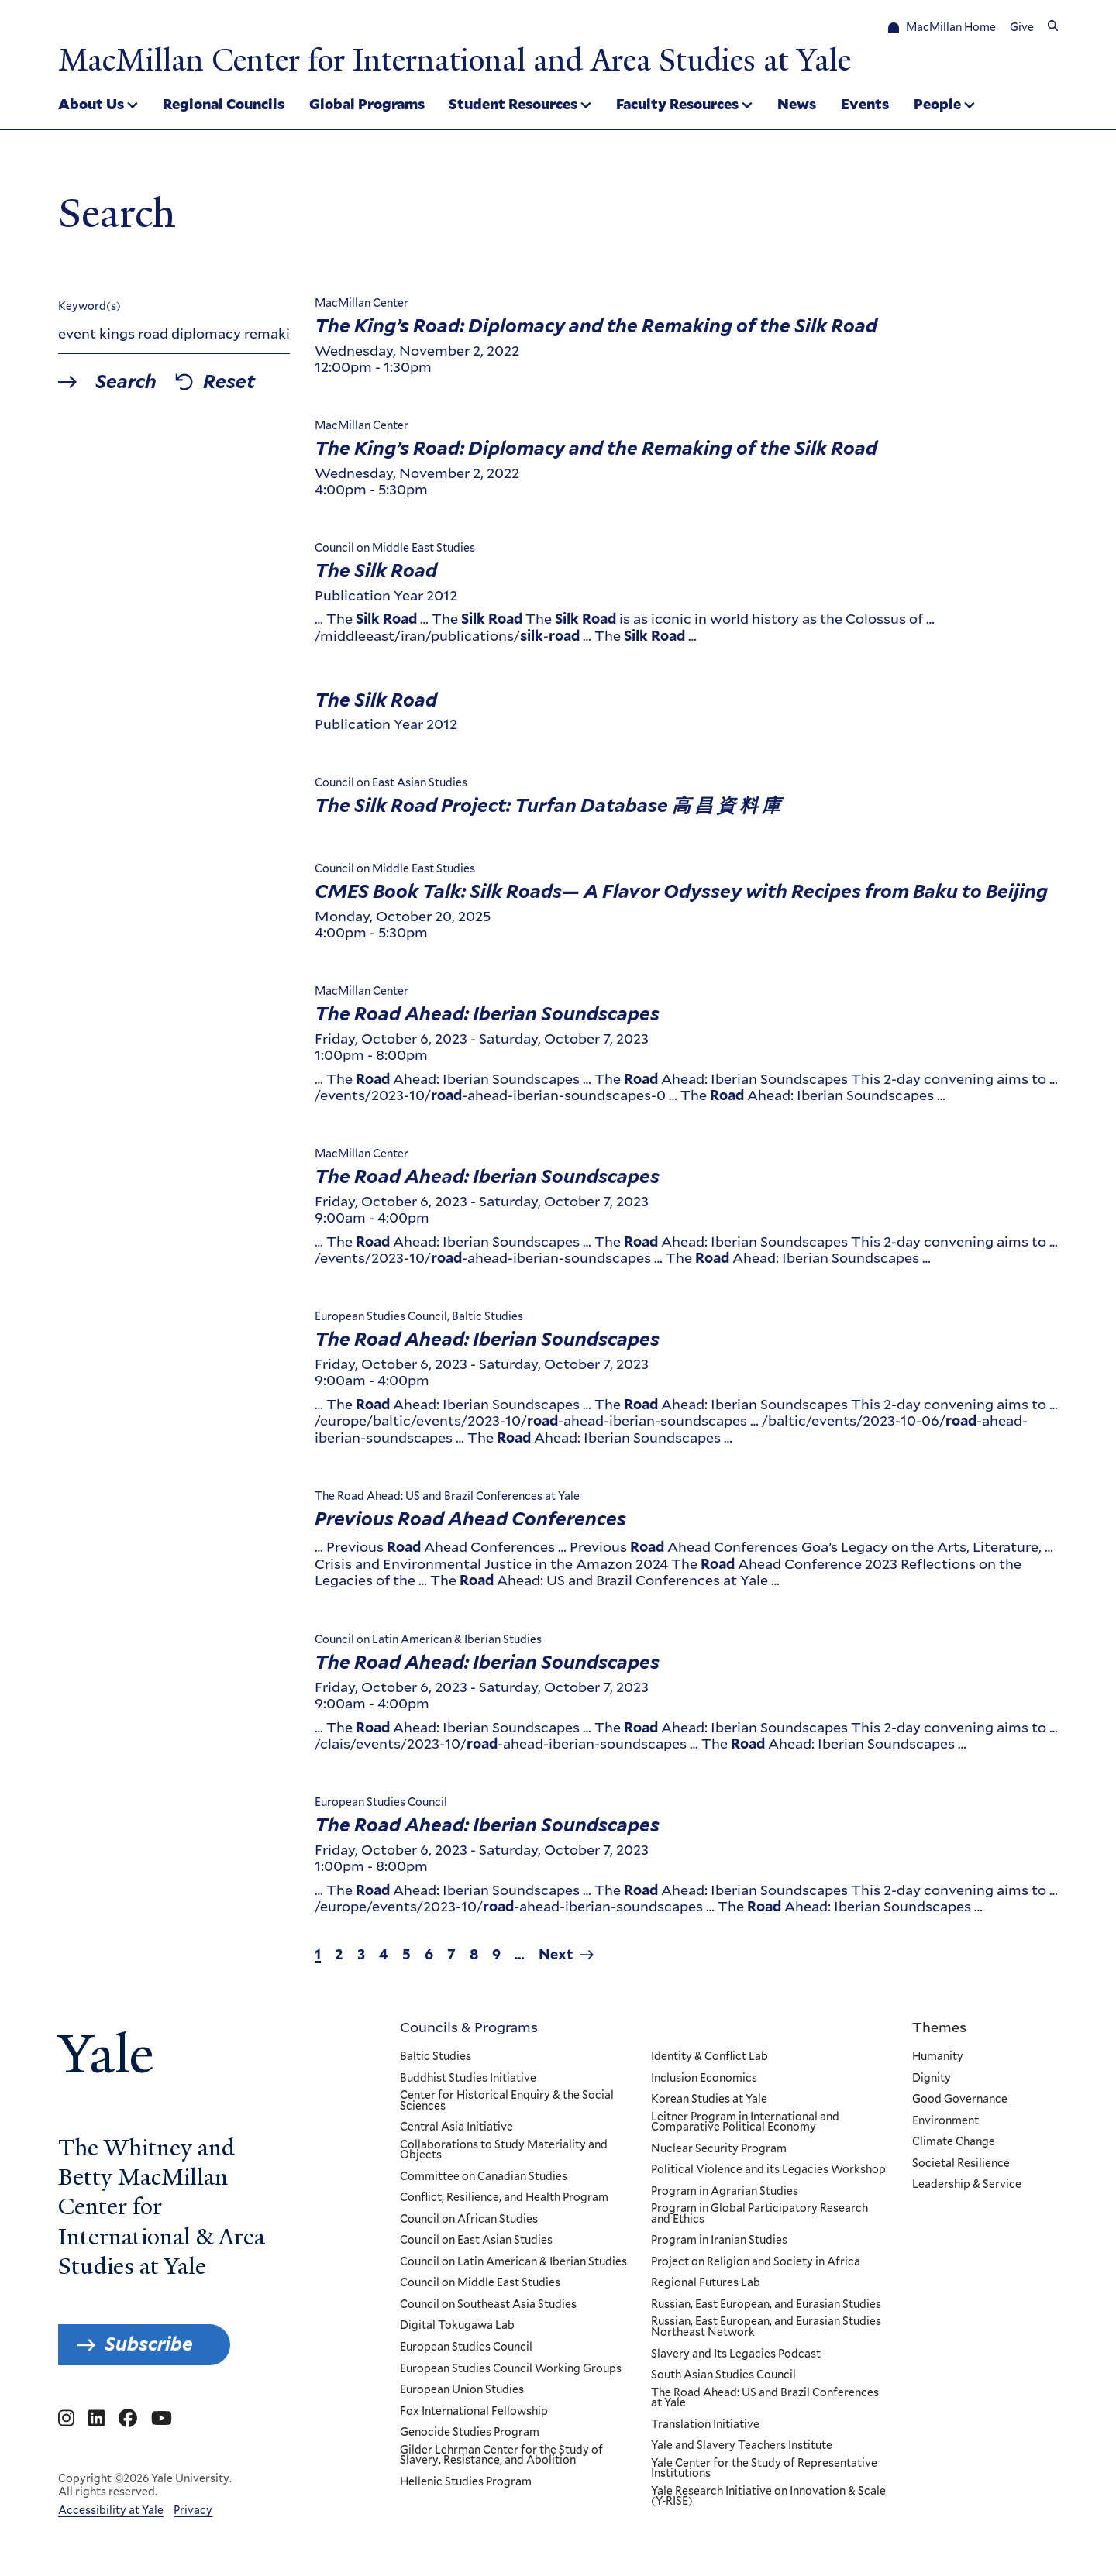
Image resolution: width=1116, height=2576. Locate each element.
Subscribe (149, 2344)
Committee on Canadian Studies (483, 2176)
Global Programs (367, 104)
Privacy (193, 2510)
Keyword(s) (89, 306)
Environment (945, 2120)
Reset (229, 381)
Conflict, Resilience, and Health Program (504, 2198)
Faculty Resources (677, 104)
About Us (91, 104)
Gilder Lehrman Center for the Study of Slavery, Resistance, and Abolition (501, 2454)
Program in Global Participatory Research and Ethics (758, 2213)
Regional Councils (223, 104)
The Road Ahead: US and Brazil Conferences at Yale (764, 2397)
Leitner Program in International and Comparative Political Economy (744, 2121)
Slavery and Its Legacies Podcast (735, 2353)
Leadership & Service (966, 2184)
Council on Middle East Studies (480, 2283)
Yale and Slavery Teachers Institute (741, 2445)
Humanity (937, 2057)
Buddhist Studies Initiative (468, 2077)
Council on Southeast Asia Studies (488, 2304)
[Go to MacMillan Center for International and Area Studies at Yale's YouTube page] (161, 2419)
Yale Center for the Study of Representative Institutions (763, 2467)
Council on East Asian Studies (476, 2240)
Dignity (931, 2077)
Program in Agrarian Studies (723, 2191)
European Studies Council (466, 2347)
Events (865, 104)
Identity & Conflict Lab (708, 2057)
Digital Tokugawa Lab (457, 2325)
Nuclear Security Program (718, 2148)
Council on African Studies (469, 2219)
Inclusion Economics (703, 2077)
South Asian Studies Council (722, 2375)
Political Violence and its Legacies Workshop (767, 2170)
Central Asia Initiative (456, 2127)
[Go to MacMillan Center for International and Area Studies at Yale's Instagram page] (66, 2419)
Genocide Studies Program (469, 2432)
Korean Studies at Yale (708, 2099)
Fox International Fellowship (474, 2411)
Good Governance (960, 2099)
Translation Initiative (704, 2424)
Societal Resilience (961, 2163)
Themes (939, 2027)
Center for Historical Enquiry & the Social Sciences (507, 2100)
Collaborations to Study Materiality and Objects (504, 2149)
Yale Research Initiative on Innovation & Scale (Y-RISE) (767, 2496)
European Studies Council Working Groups (511, 2368)
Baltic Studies (435, 2057)
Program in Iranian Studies (718, 2240)
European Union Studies (462, 2390)
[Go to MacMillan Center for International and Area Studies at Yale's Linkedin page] (96, 2419)
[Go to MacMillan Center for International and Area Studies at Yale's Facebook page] (128, 2419)
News (796, 104)
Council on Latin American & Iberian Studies (513, 2262)
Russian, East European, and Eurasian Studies (765, 2304)
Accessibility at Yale (111, 2510)
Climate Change (953, 2142)
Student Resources (513, 104)
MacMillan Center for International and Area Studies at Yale (454, 60)
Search (126, 381)
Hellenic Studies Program (466, 2481)
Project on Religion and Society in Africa (754, 2262)
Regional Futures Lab (705, 2283)
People (937, 104)
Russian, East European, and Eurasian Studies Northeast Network (765, 2326)
